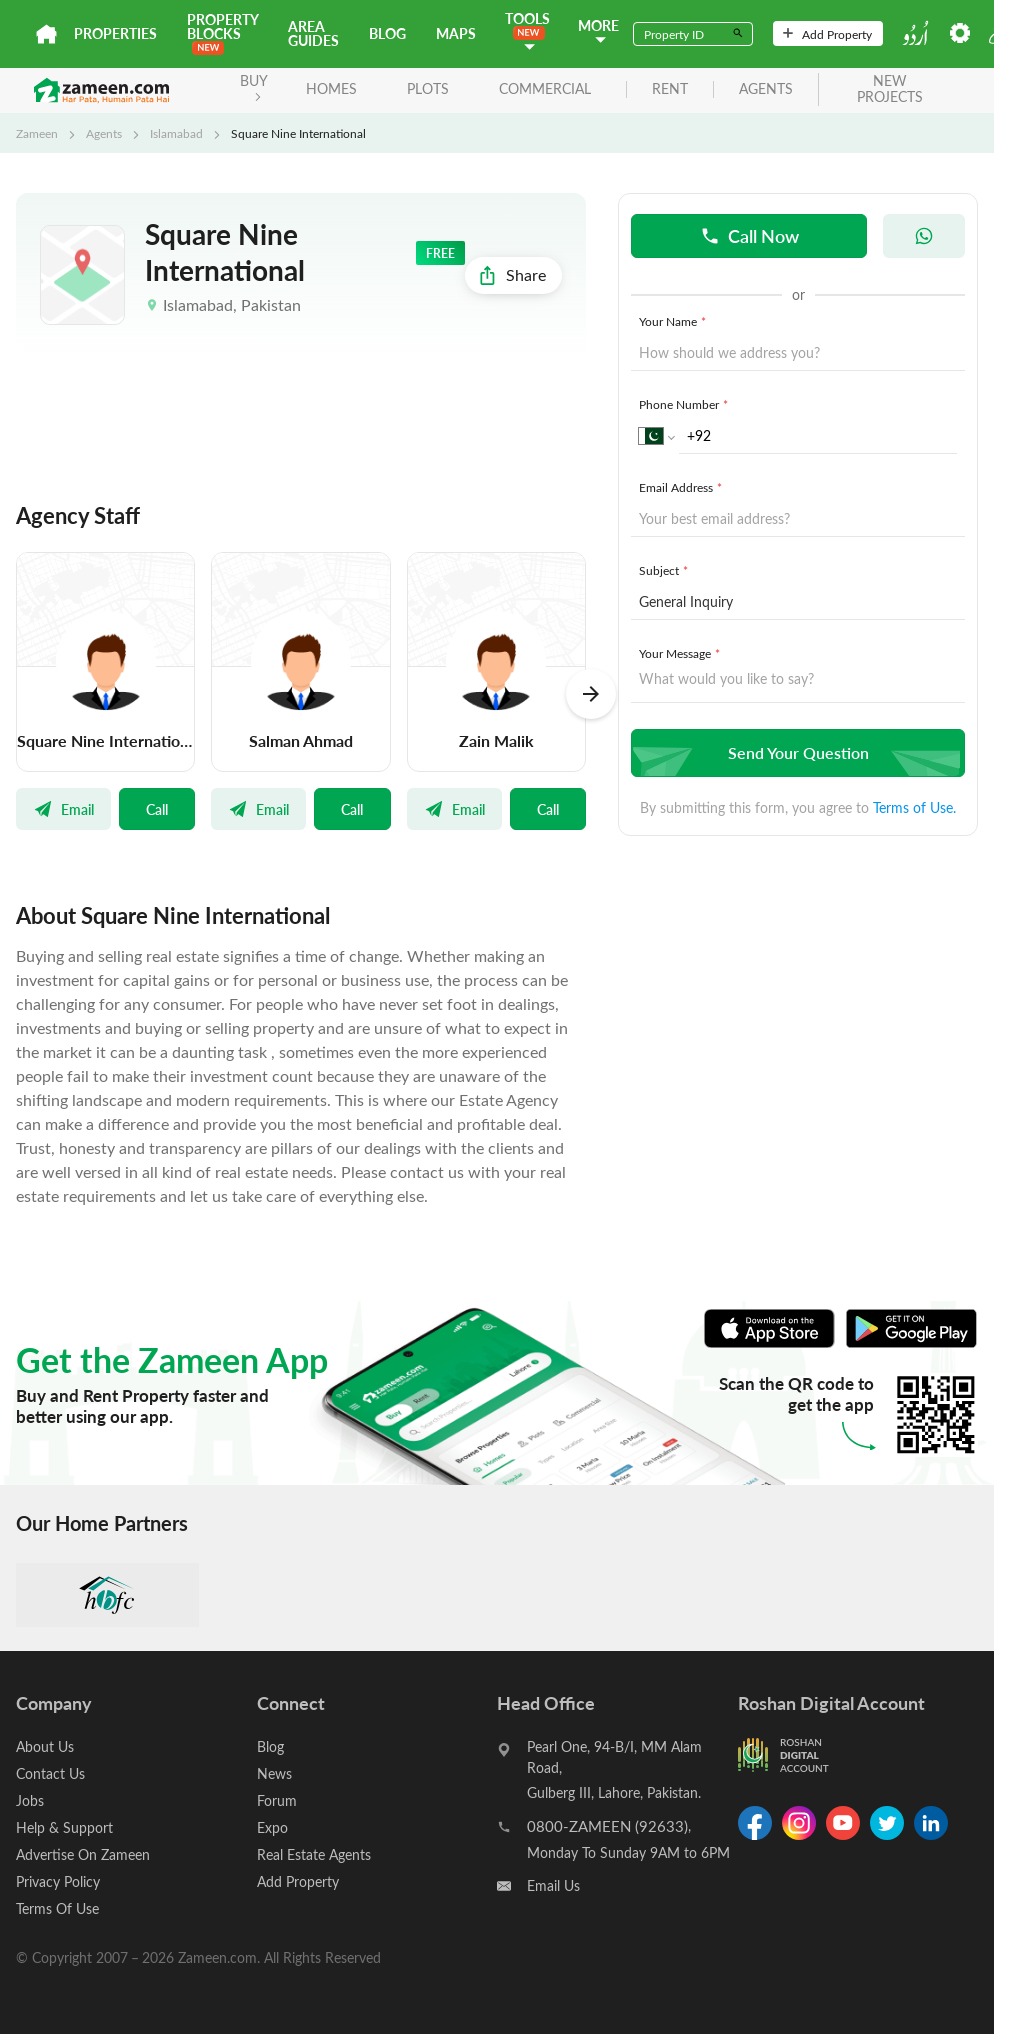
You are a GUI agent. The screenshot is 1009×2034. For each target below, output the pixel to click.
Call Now (749, 235)
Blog (387, 33)
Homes (331, 88)
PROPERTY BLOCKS (222, 32)
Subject (665, 570)
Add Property (827, 34)
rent (670, 89)
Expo (272, 1827)
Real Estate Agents (314, 1854)
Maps (456, 33)
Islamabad (176, 133)
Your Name (674, 321)
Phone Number (685, 404)
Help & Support (64, 1827)
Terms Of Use (57, 1908)
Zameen (37, 133)
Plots (428, 88)
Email (63, 809)
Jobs (30, 1800)
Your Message (681, 653)
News (274, 1773)
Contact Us (50, 1773)
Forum (277, 1800)
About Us (45, 1746)
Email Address (682, 487)
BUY (254, 86)
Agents (104, 133)
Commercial (545, 88)
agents (766, 89)
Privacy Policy (58, 1881)
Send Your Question (795, 752)
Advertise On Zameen (83, 1854)
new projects (890, 90)
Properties (115, 33)
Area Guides (313, 33)
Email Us (553, 1885)
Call (157, 809)
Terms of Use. (914, 807)
